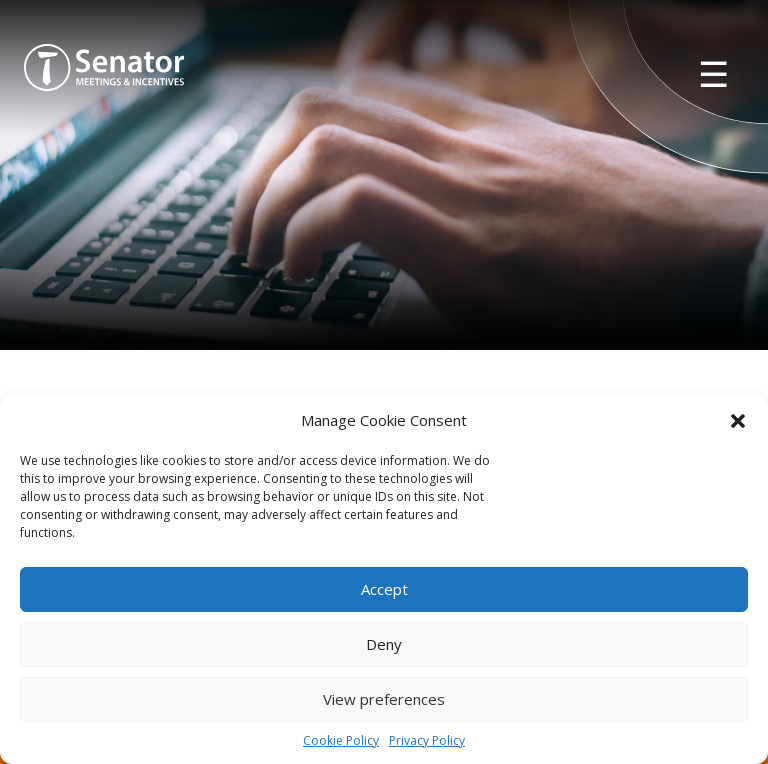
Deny (384, 644)
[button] (738, 421)
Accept (384, 589)
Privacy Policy (427, 740)
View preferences (384, 699)
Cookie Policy (341, 740)
